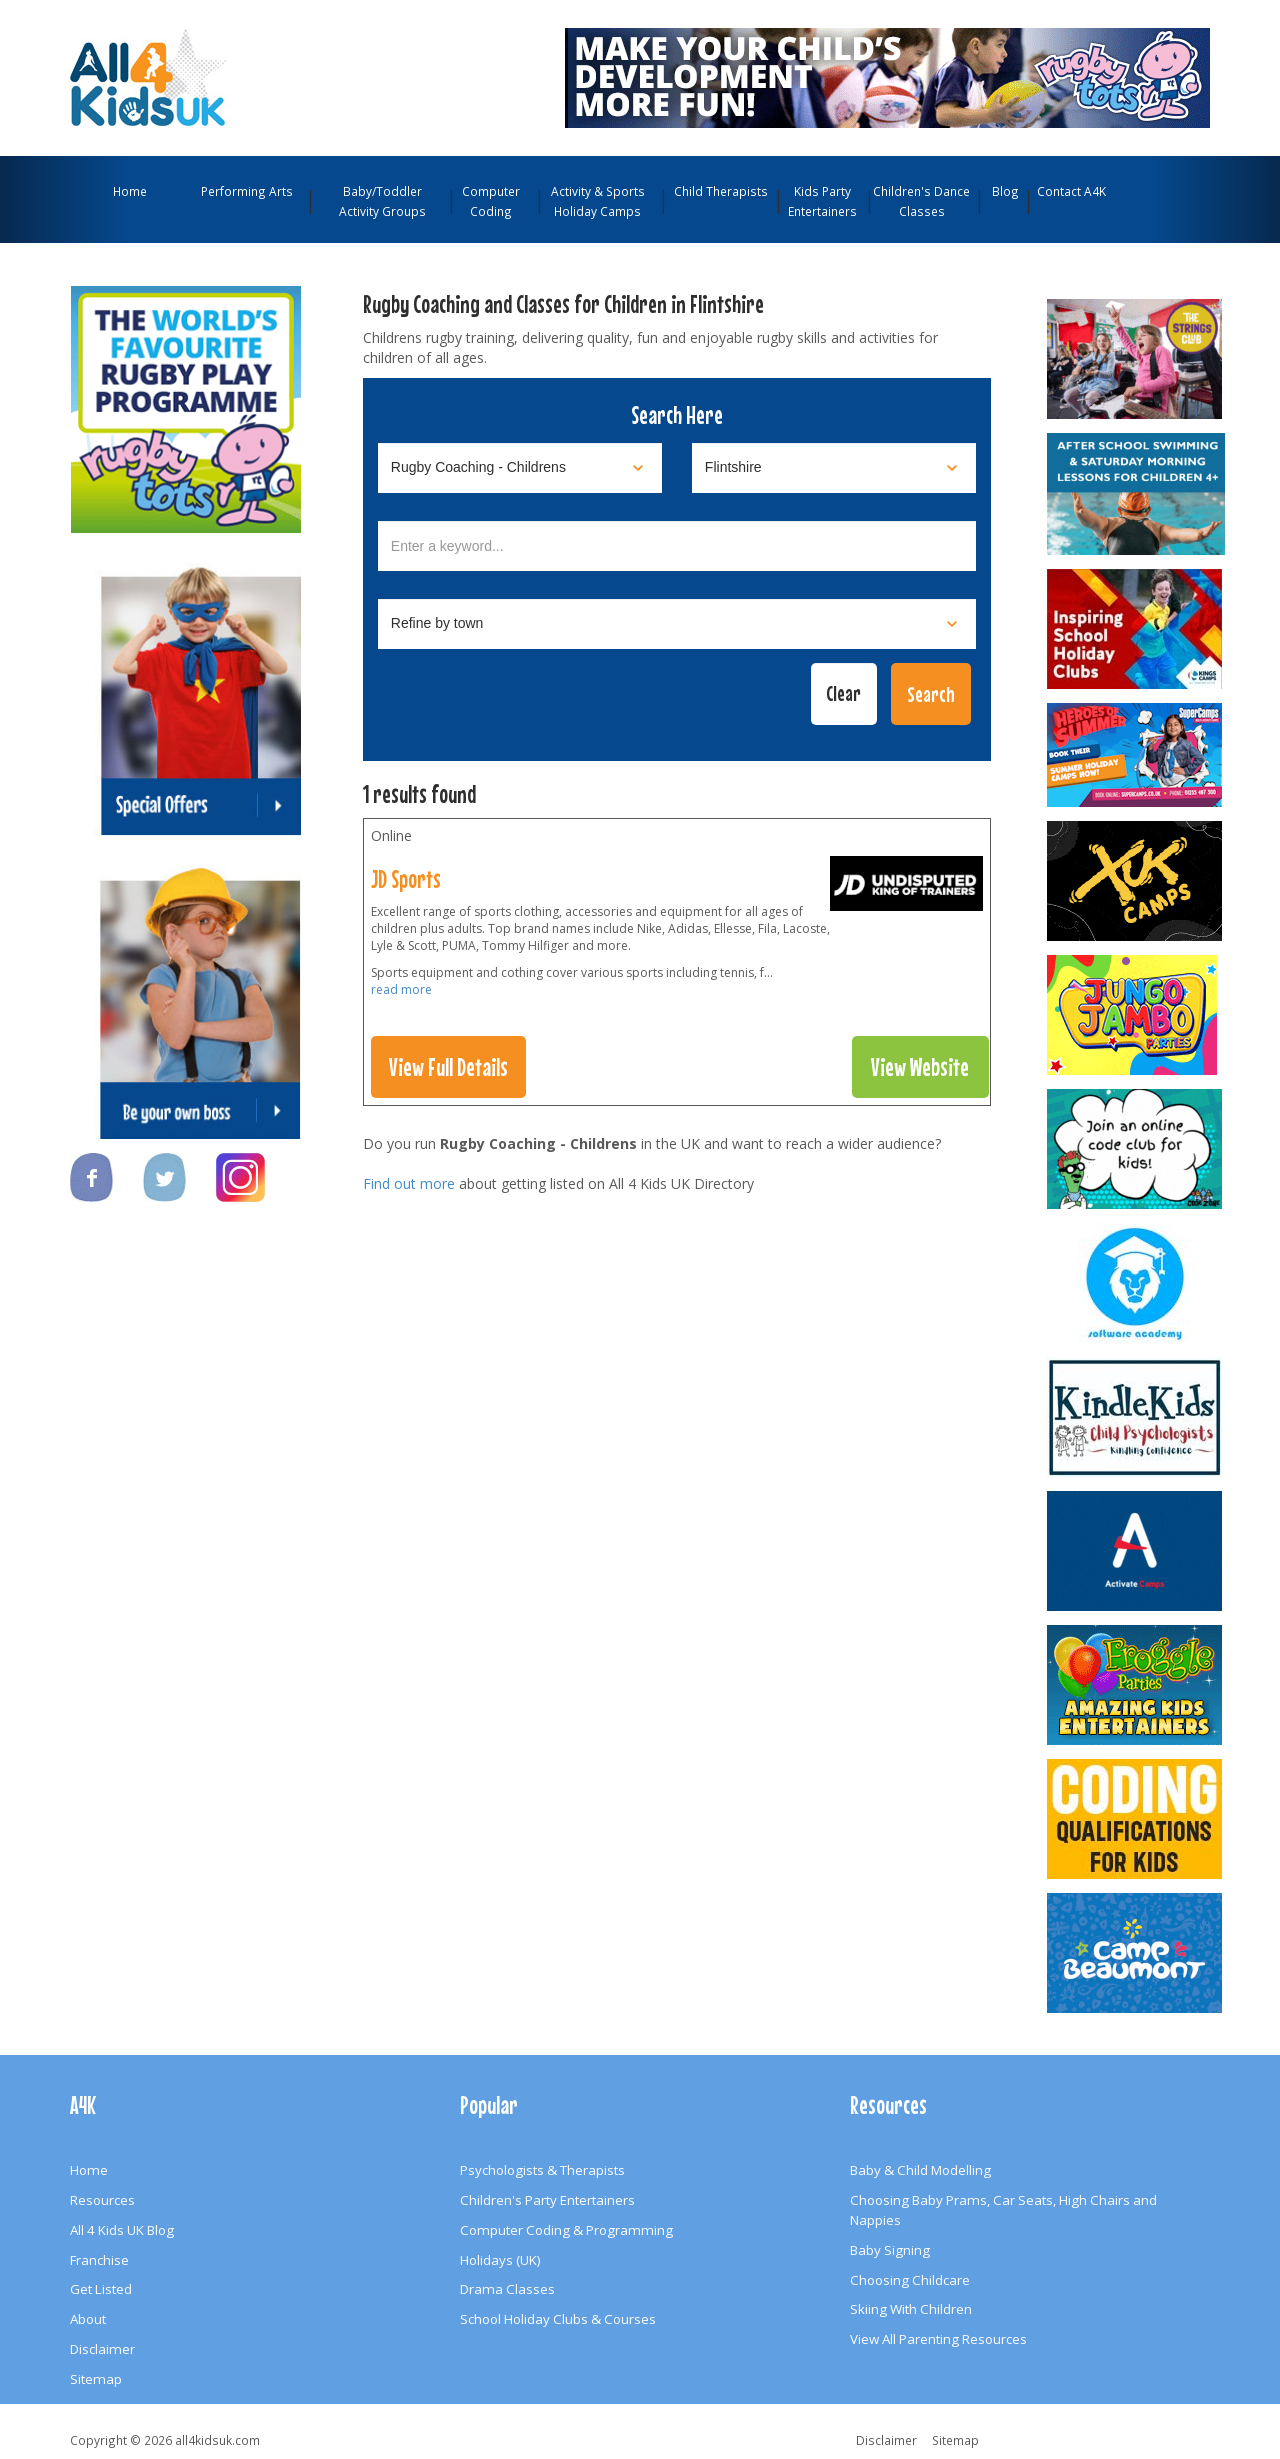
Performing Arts (247, 191)
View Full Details (448, 1067)
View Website (920, 1067)
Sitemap (96, 2379)
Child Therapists (721, 191)
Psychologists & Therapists (542, 2170)
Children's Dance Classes (921, 201)
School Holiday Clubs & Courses (558, 2319)
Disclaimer (102, 2349)
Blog (1005, 191)
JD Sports (406, 879)
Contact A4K (1071, 191)
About (88, 2319)
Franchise (99, 2260)
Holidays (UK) (500, 2260)
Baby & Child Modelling (920, 2170)
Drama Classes (507, 2289)
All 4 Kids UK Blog (122, 2230)
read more (401, 989)
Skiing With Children (911, 2309)
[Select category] (520, 468)
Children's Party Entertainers (547, 2200)
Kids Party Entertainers (822, 201)
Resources (102, 2200)
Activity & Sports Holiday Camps (598, 201)
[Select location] (834, 468)
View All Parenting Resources (938, 2339)
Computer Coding (491, 201)
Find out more (409, 1183)
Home (130, 191)
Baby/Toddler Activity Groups (382, 201)
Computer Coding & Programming (566, 2230)
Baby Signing (890, 2250)
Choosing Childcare (910, 2280)
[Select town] (677, 624)
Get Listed (101, 2289)
